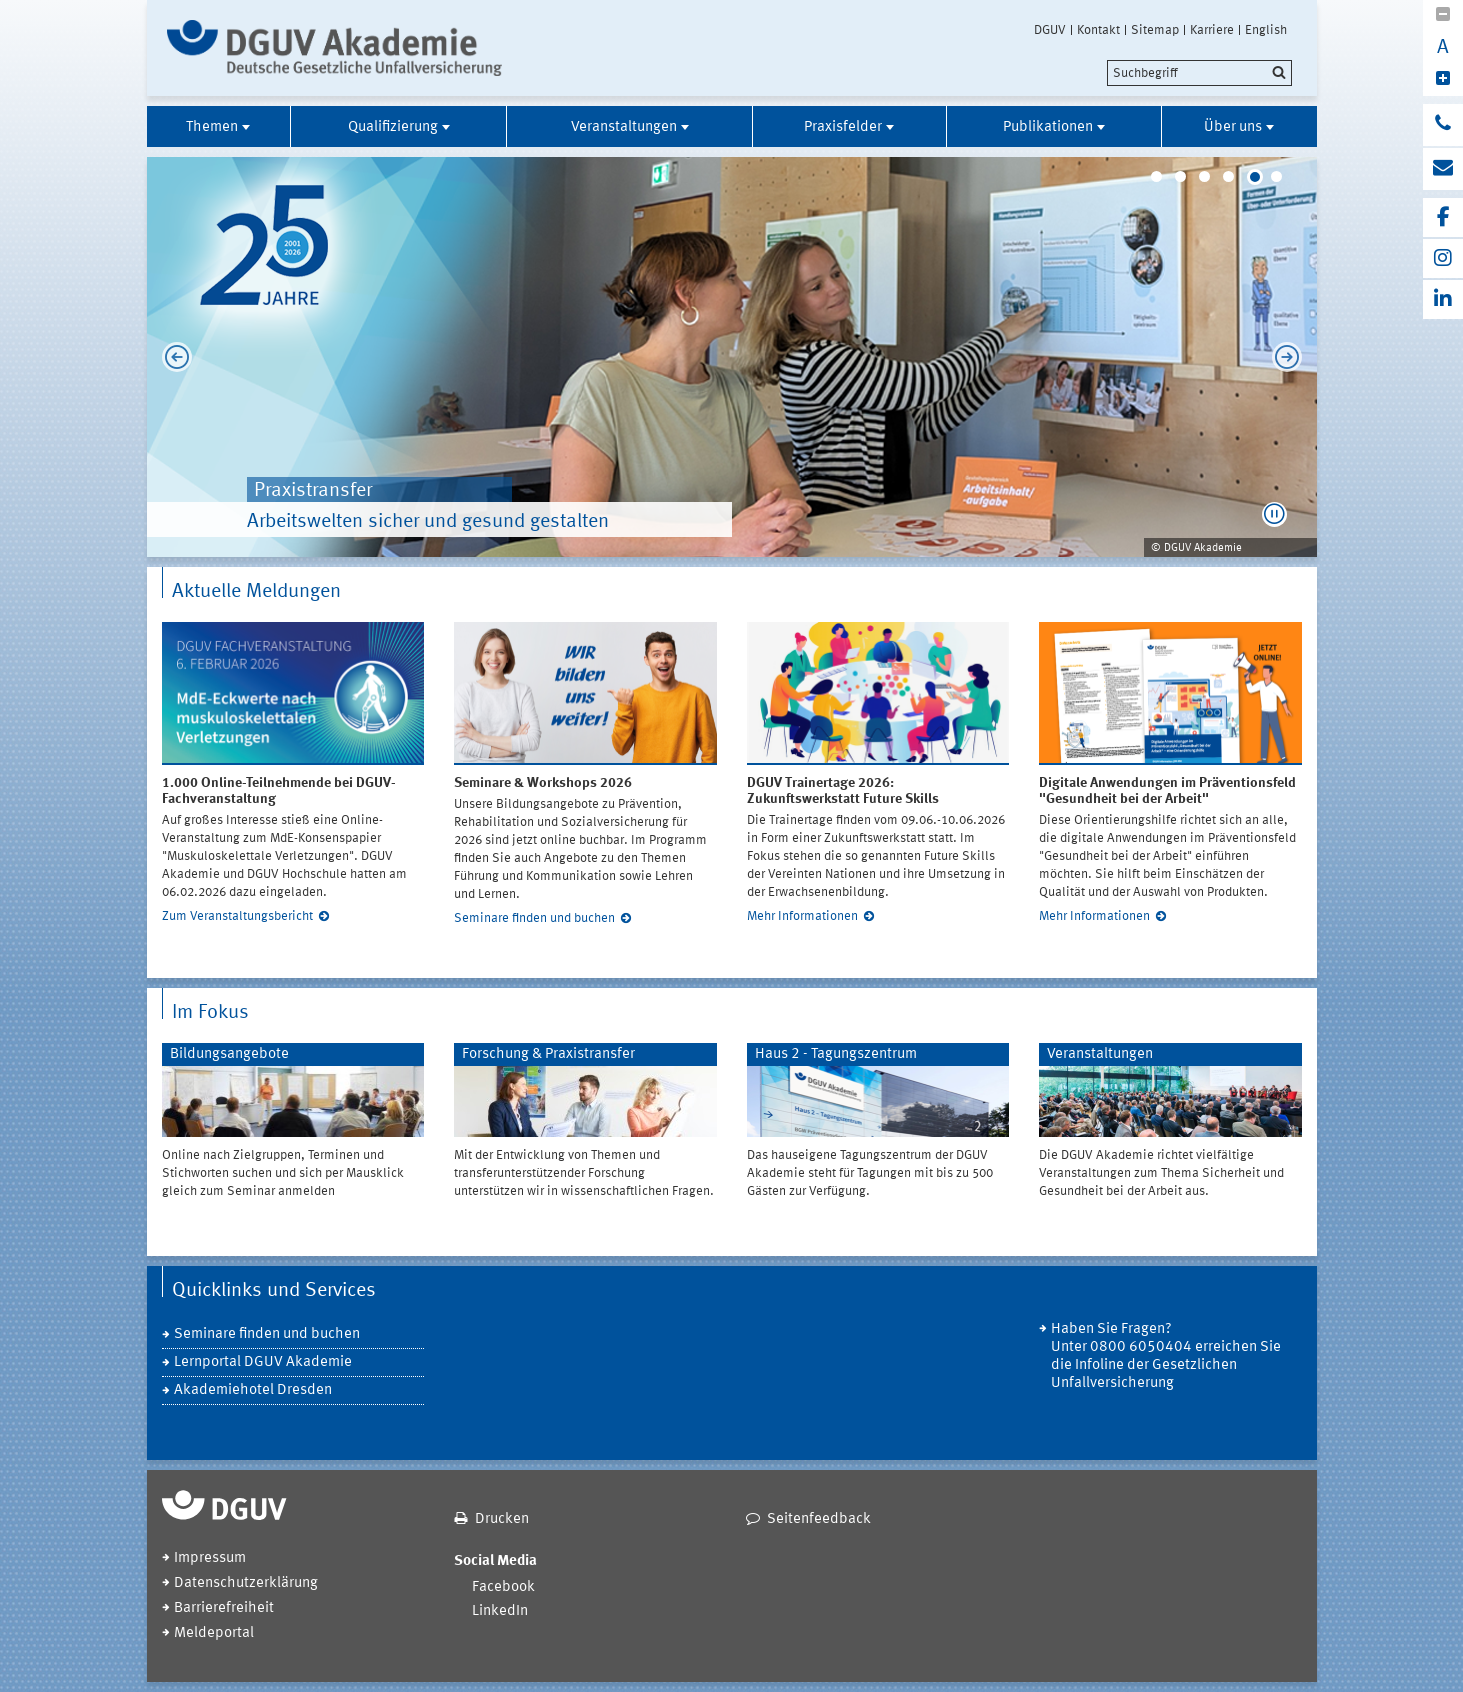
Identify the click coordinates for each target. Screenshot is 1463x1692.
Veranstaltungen (624, 127)
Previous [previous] (172, 357)
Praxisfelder (843, 127)
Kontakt (1098, 30)
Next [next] (1292, 357)
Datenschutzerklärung (246, 1583)
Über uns (1233, 127)
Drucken (502, 1519)
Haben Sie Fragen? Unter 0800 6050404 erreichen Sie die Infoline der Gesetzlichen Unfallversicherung (1166, 1356)
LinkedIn (500, 1611)
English (1266, 30)
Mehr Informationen (802, 916)
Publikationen (1048, 127)
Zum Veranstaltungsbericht (237, 916)
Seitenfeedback (819, 1519)
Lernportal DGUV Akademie (263, 1362)
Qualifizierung (393, 127)
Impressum (210, 1558)
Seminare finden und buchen (534, 918)
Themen (212, 127)
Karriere (1212, 30)
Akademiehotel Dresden (253, 1390)
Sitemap (1155, 30)
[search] (1199, 73)
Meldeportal (214, 1633)
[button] (1274, 514)
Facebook (503, 1587)
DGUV (1050, 30)
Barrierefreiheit (224, 1608)
